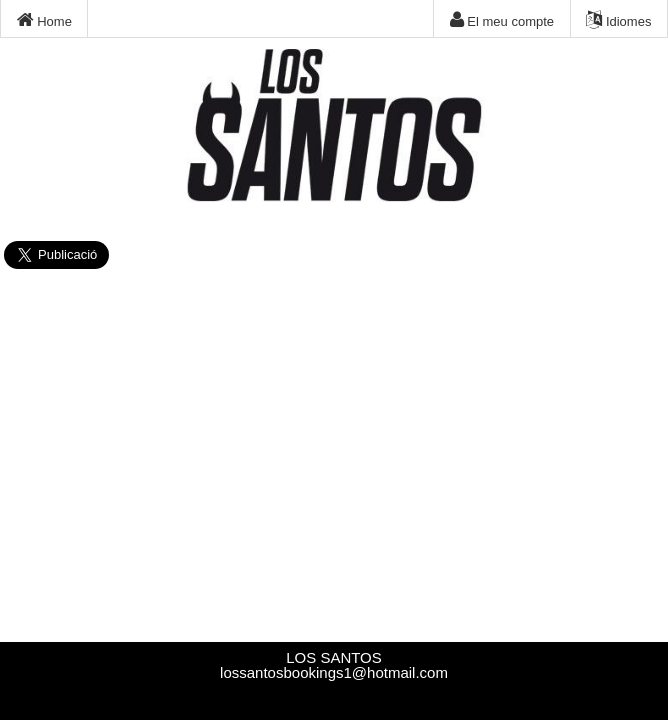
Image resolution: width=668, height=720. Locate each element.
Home (44, 20)
